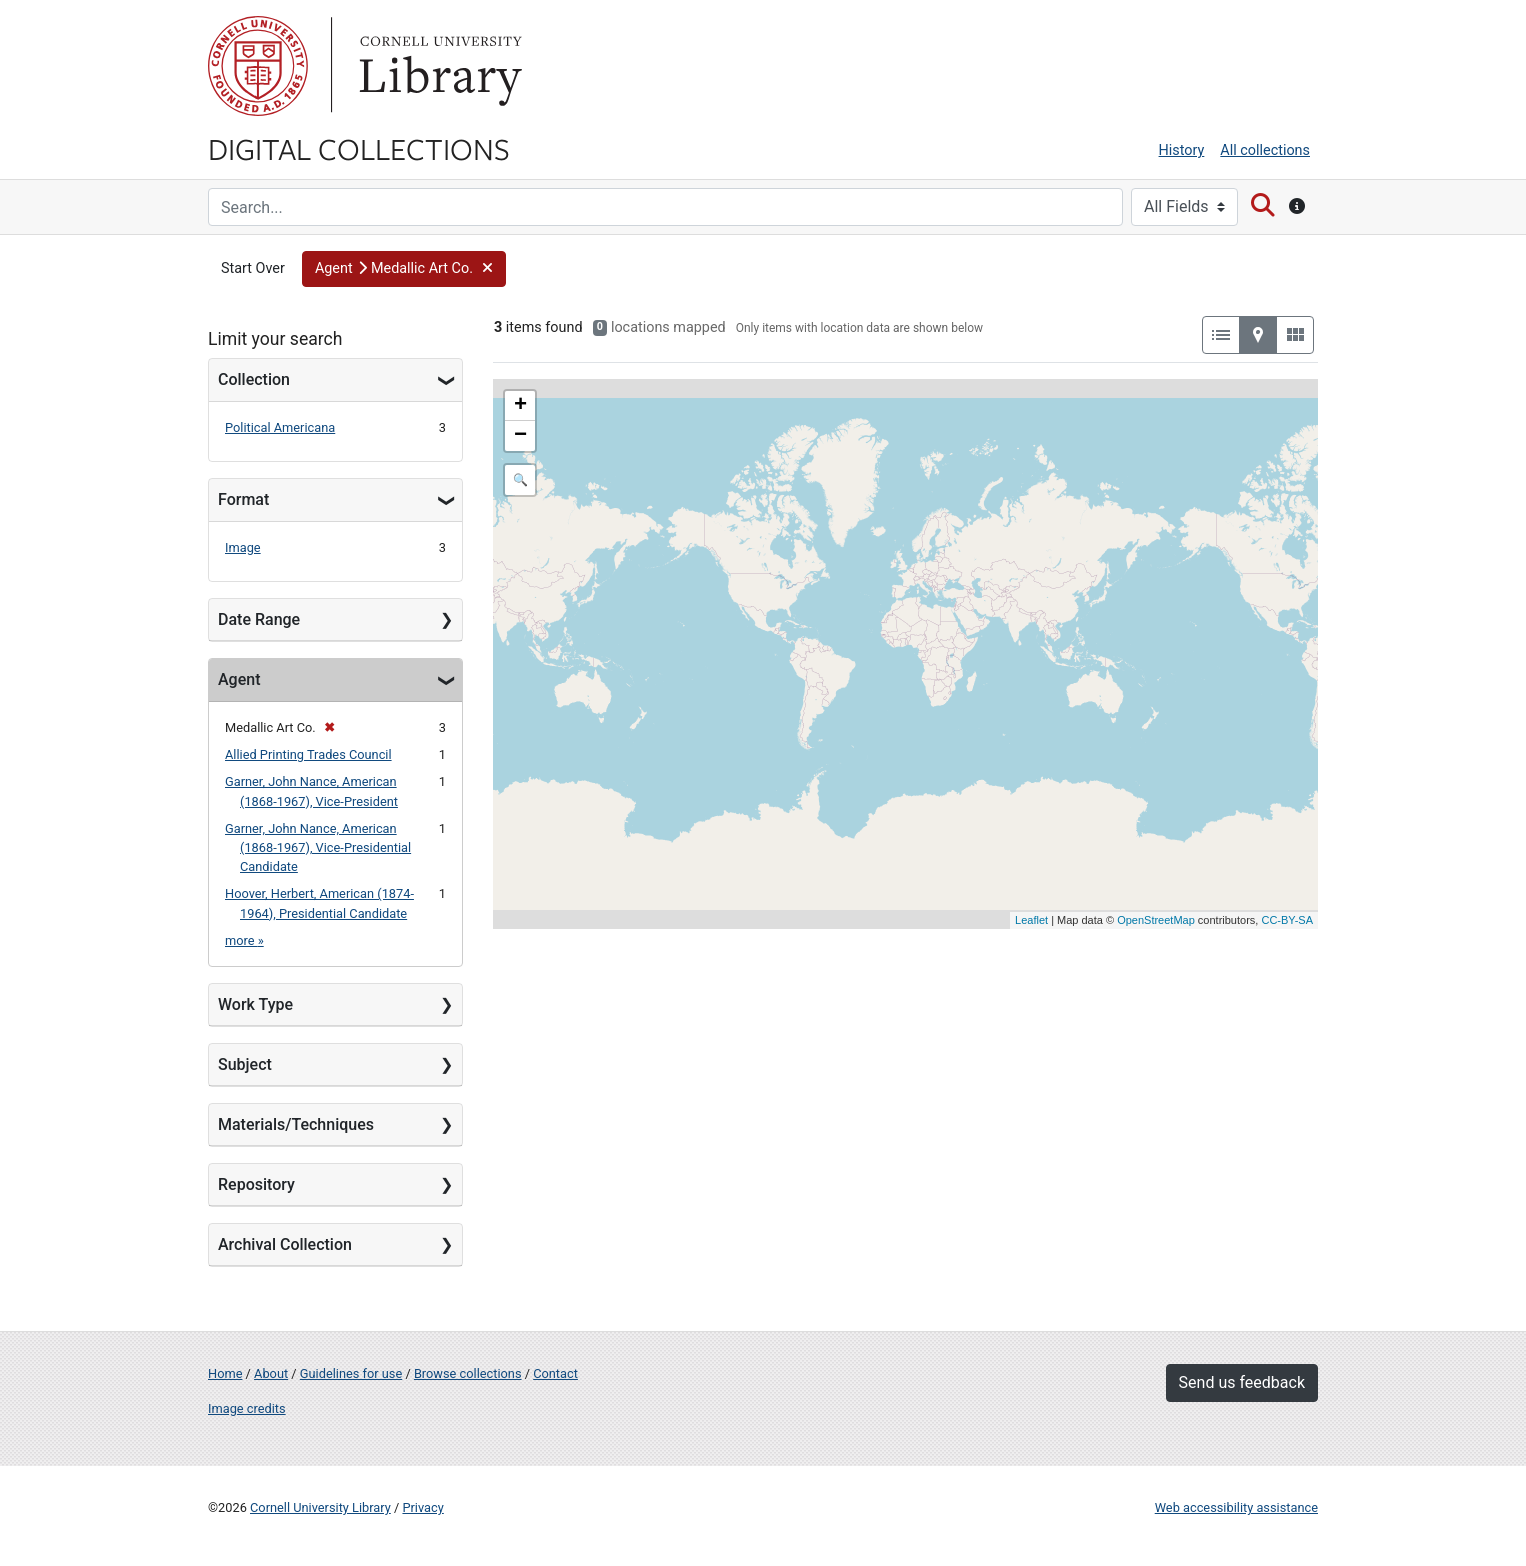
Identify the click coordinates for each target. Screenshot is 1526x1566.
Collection (254, 379)
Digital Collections (359, 148)
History (1182, 150)
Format (243, 499)
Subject (245, 1064)
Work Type (255, 1004)
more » (244, 940)
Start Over (253, 268)
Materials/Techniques (296, 1124)
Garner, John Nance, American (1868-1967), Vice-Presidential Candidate (318, 847)
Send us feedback (1242, 1382)
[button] (404, 269)
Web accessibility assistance (1236, 1507)
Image (243, 547)
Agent (239, 679)
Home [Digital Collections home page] (225, 1373)
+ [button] (520, 406)
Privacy (422, 1507)
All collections (1265, 150)
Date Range (259, 619)
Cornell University (258, 66)
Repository (256, 1184)
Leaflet (1031, 920)
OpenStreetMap (1156, 920)
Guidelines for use (351, 1373)
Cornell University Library (320, 1507)
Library (438, 66)
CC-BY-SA (1287, 920)
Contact (555, 1373)
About (271, 1373)
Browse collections (468, 1373)
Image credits (247, 1408)
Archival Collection (285, 1244)
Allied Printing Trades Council (308, 754)
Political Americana (280, 427)
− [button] (520, 436)
